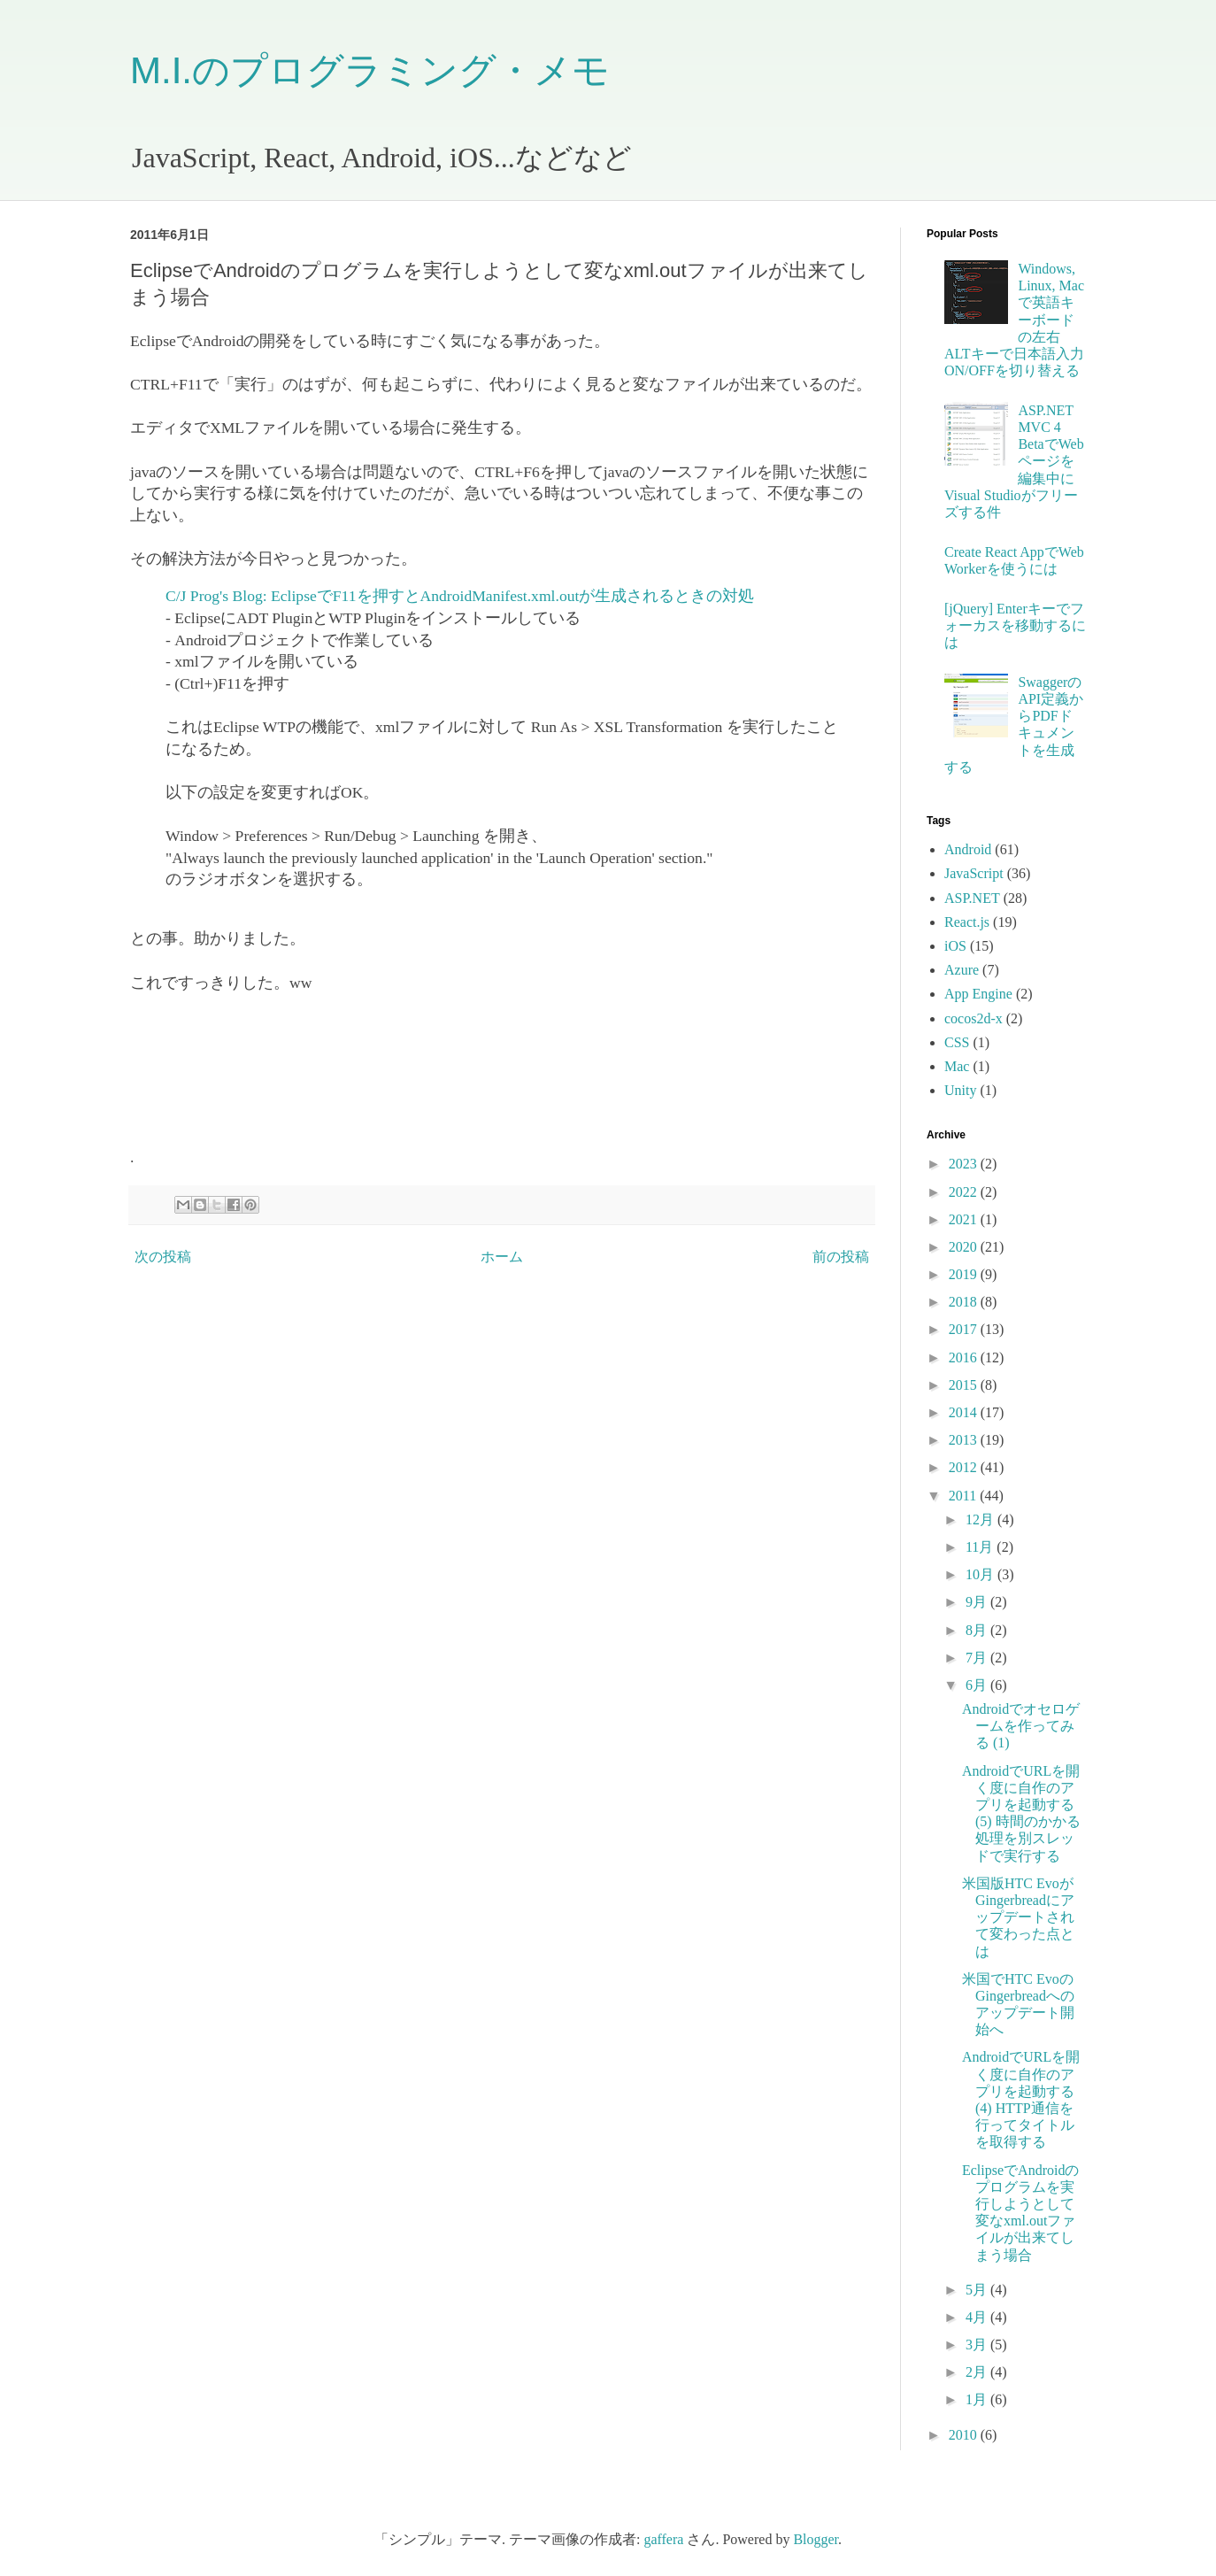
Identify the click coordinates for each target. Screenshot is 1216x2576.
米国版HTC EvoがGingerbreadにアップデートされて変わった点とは (1018, 1917)
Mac (956, 1066)
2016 (965, 1357)
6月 (978, 1685)
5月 (978, 2289)
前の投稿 (840, 1256)
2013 (965, 1439)
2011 (964, 1495)
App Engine (978, 993)
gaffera (663, 2539)
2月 (978, 2371)
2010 (965, 2434)
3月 (978, 2344)
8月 (978, 1630)
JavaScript (974, 873)
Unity (960, 1090)
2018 (965, 1301)
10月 (981, 1574)
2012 (965, 1467)
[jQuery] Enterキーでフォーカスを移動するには (1015, 625)
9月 (978, 1601)
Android (967, 849)
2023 (965, 1163)
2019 (965, 1274)
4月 (978, 2317)
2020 (965, 1246)
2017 (965, 1329)
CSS (956, 1042)
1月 (978, 2399)
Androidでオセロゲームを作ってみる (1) (1021, 1725)
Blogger (815, 2539)
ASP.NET (972, 898)
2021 (965, 1219)
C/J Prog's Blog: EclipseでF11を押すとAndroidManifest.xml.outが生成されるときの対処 (459, 596)
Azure (961, 969)
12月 (981, 1519)
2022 (965, 1191)
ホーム (502, 1256)
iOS (955, 945)
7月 (978, 1657)
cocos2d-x (973, 1018)
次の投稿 (163, 1256)
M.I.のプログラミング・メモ (370, 70)
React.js (966, 921)
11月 (981, 1546)
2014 (965, 1412)
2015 (965, 1384)
